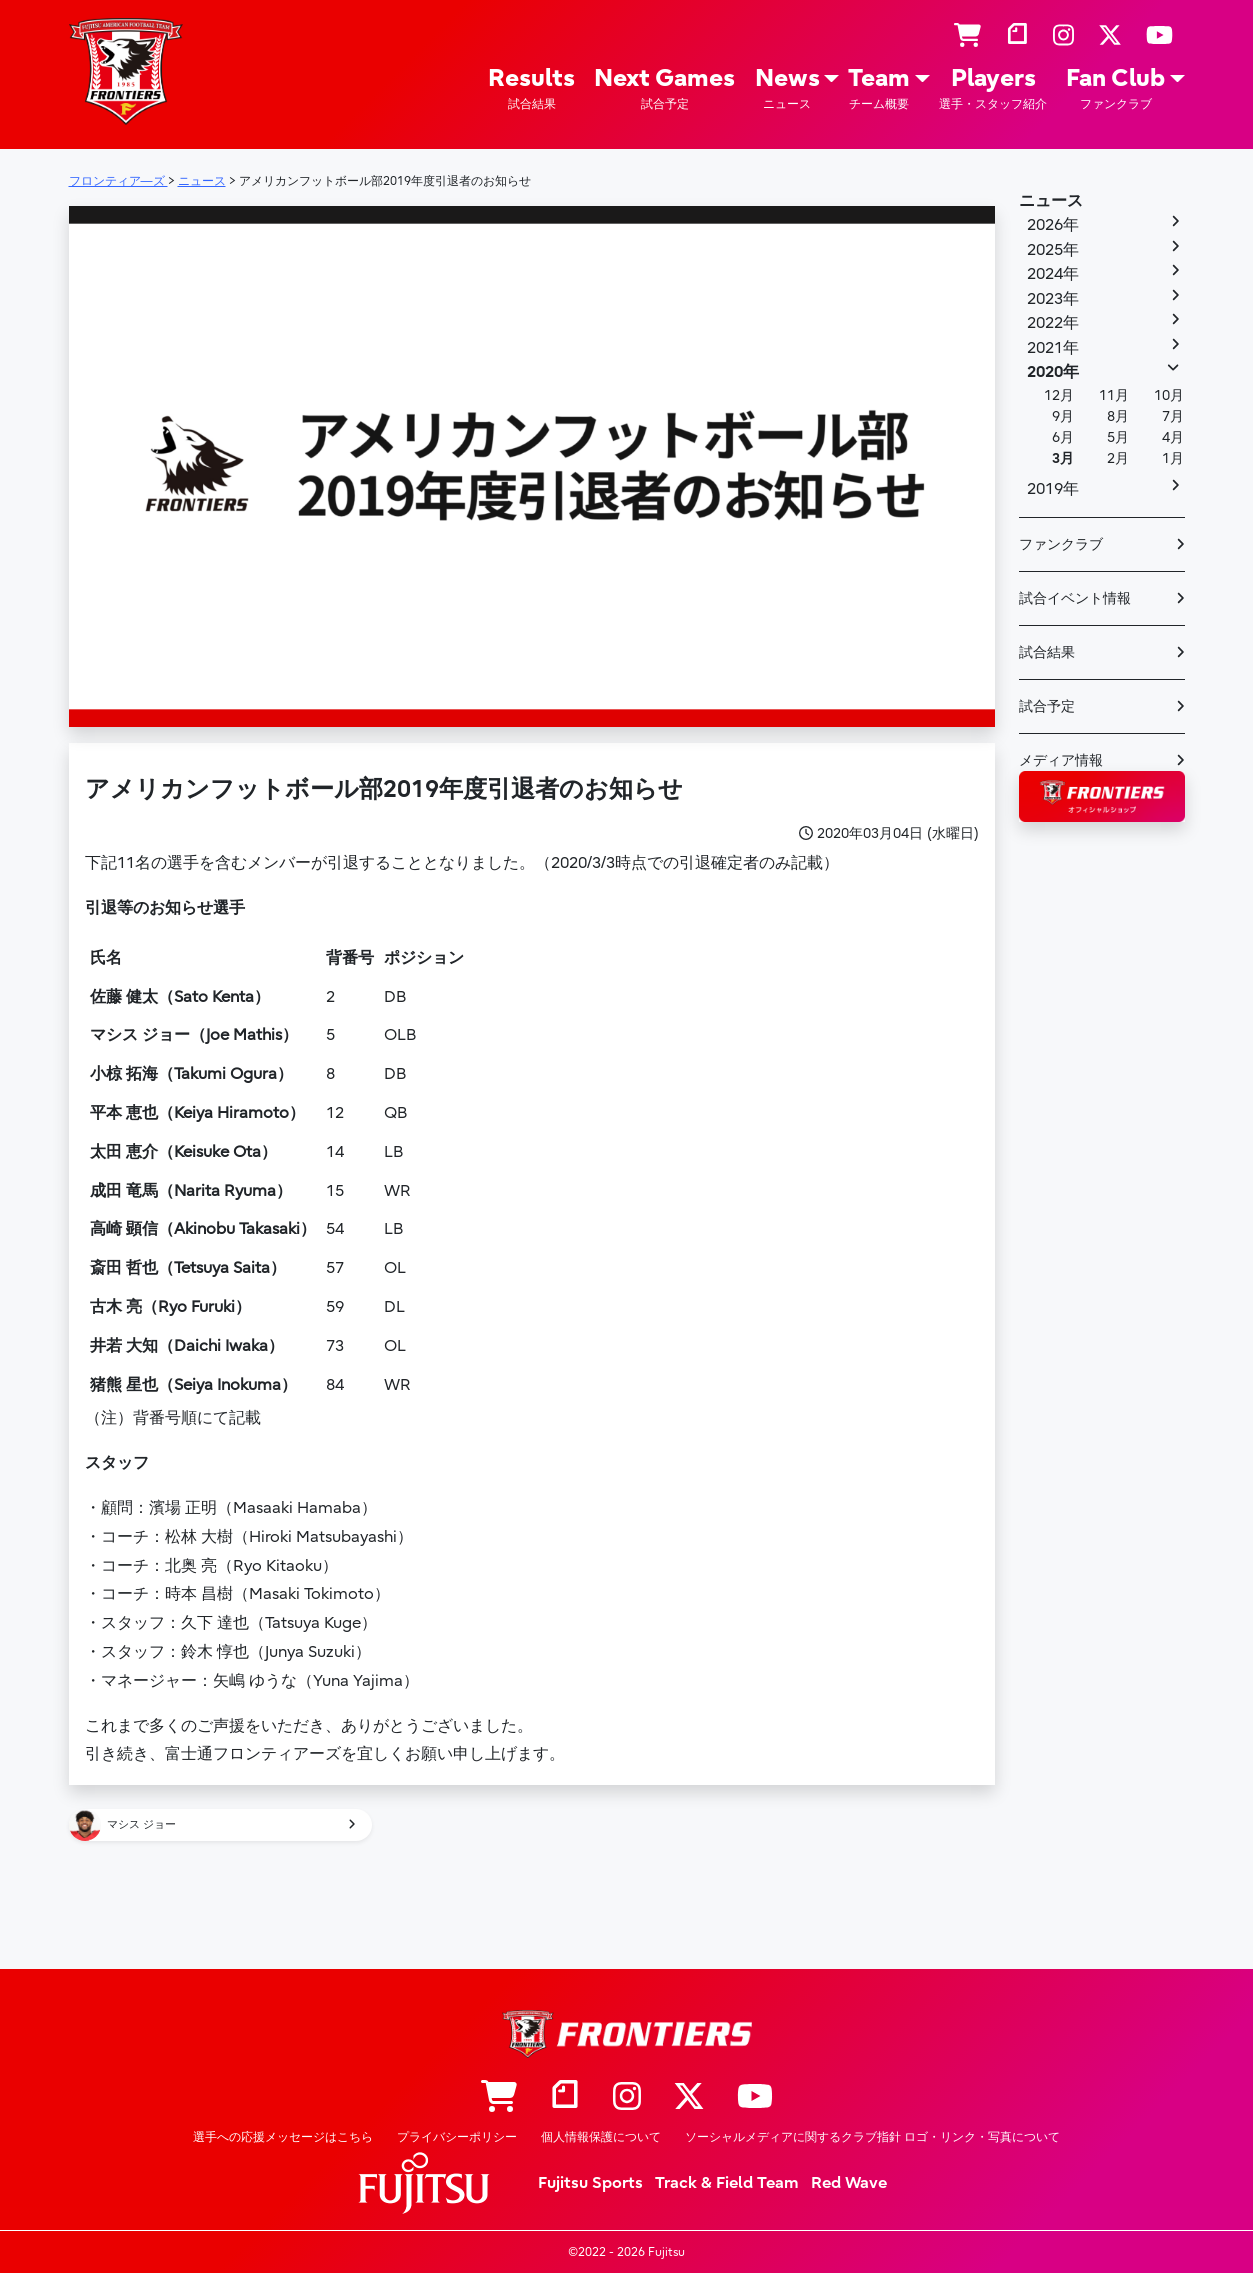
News (787, 88)
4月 (1173, 437)
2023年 (1053, 299)
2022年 (1053, 323)
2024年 (1053, 274)
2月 (1118, 458)
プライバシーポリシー (457, 2137)
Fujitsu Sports (590, 2183)
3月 (1063, 458)
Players (993, 88)
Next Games (664, 88)
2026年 (1053, 225)
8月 (1118, 416)
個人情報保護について (601, 2137)
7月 (1173, 416)
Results (531, 88)
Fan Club (1115, 88)
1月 (1173, 458)
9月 (1063, 416)
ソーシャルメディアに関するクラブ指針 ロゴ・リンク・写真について (872, 2137)
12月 (1059, 395)
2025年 (1053, 250)
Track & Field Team (727, 2183)
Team (879, 88)
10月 (1169, 395)
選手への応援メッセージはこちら (283, 2137)
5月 (1118, 437)
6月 (1063, 437)
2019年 (1053, 489)
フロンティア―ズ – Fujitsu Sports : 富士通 (126, 71)
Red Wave (849, 2183)
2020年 (1053, 372)
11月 (1114, 395)
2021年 (1053, 348)
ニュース (1051, 201)
